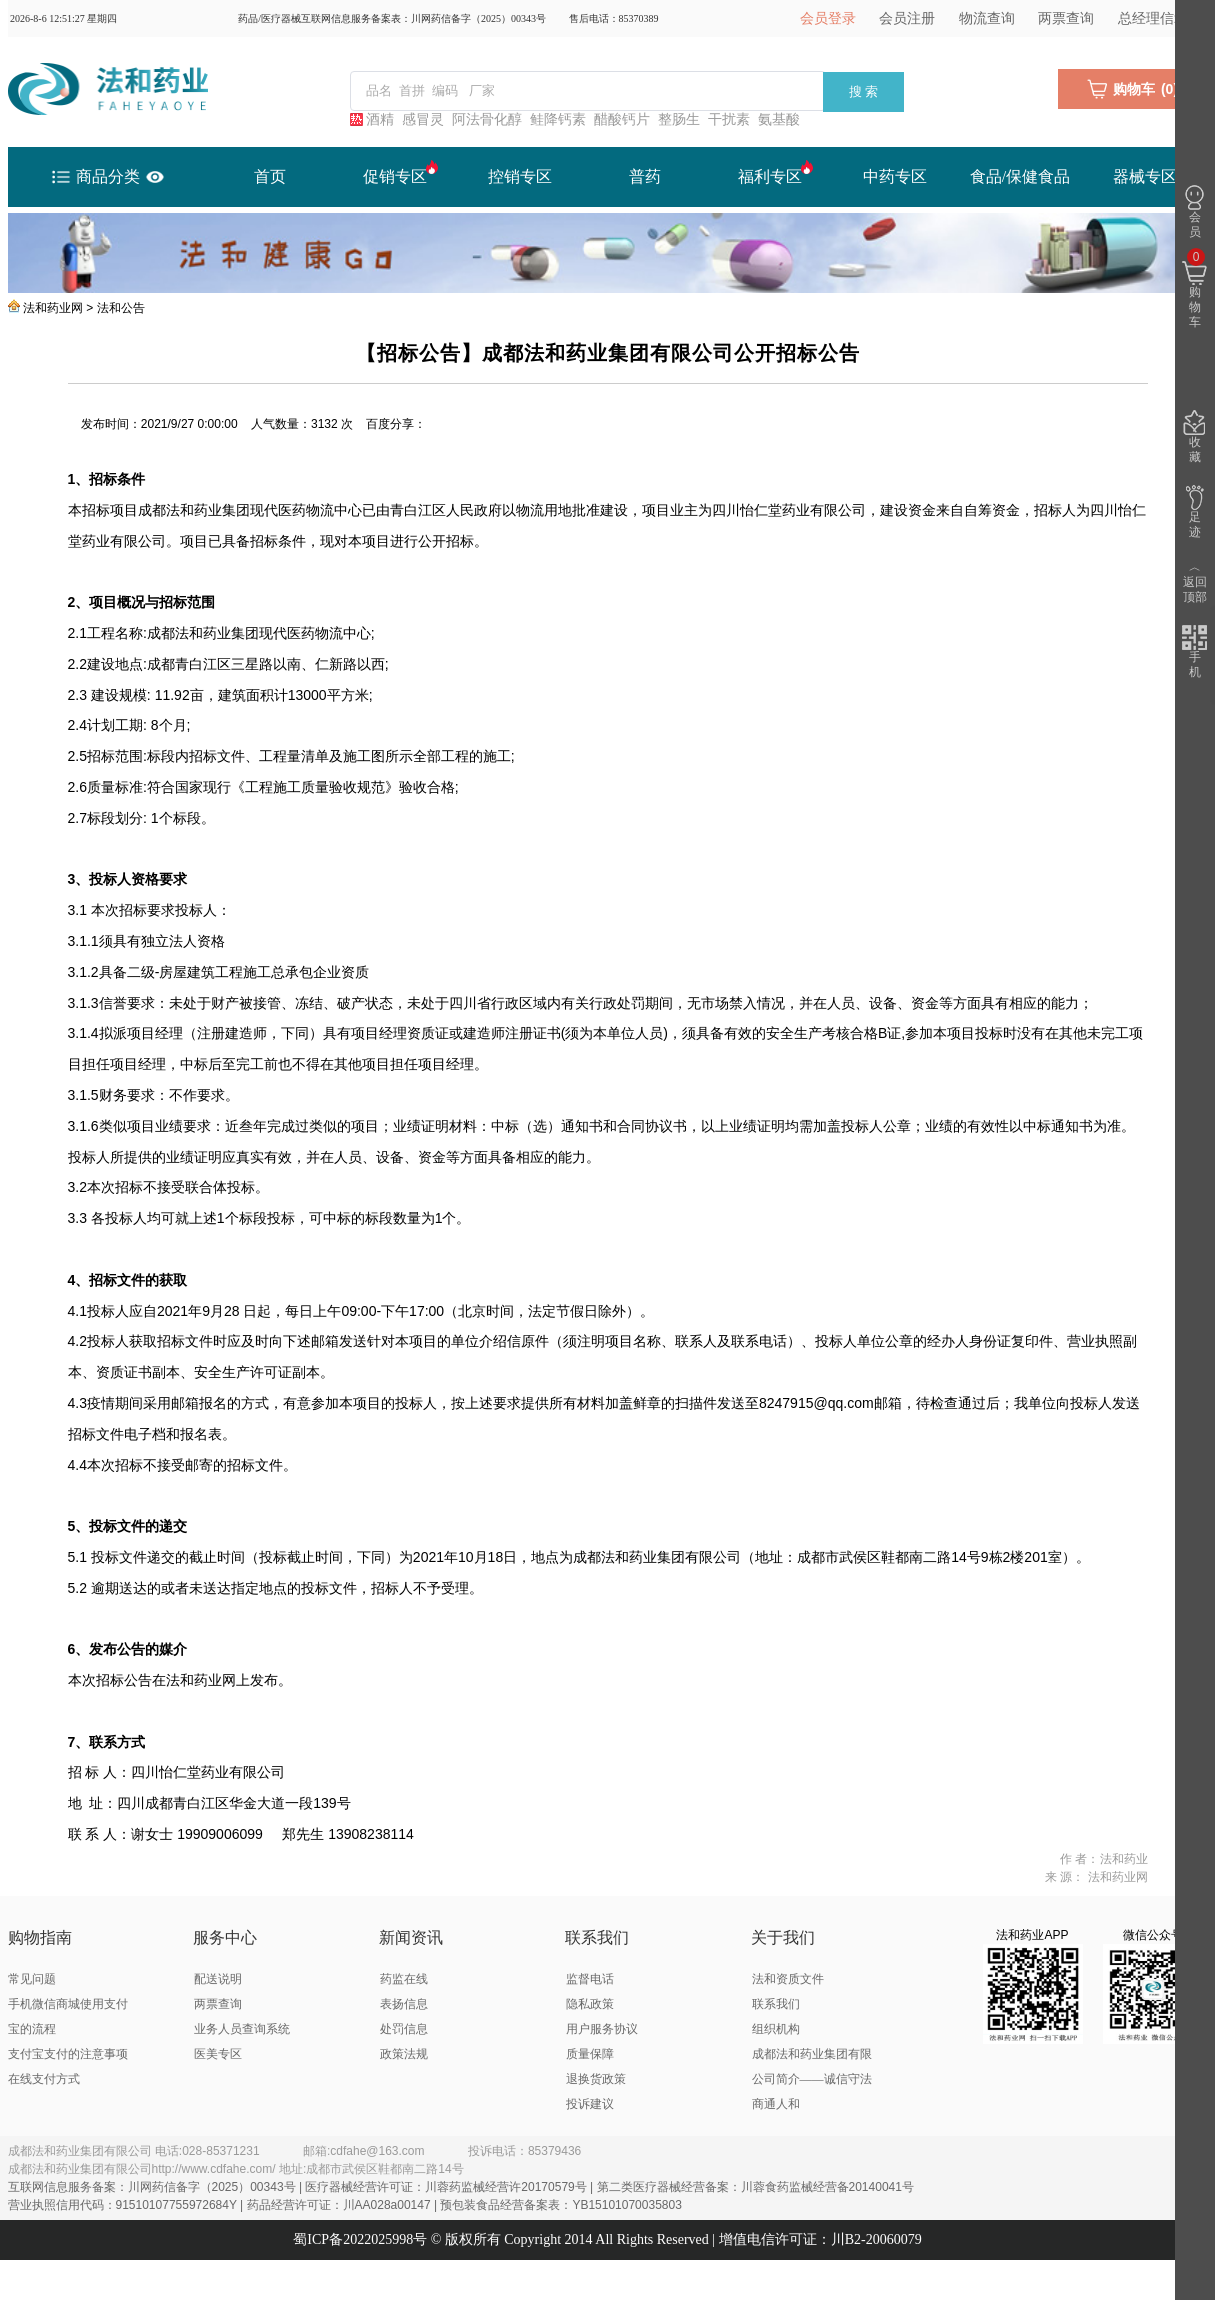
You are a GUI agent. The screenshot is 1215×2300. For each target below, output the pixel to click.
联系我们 (776, 2004)
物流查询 (987, 18)
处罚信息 (404, 2029)
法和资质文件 (788, 1979)
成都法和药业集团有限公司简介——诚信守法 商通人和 (812, 2079)
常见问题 (32, 1979)
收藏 (1194, 437)
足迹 (1194, 512)
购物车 (1194, 289)
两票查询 (1066, 18)
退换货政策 (596, 2079)
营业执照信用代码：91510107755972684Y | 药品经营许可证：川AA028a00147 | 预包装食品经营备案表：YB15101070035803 (345, 2205)
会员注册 (907, 18)
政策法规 (404, 2054)
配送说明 (218, 1979)
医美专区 (218, 2054)
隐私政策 (590, 2004)
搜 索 (864, 91)
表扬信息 (404, 2004)
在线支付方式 (44, 2079)
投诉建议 (590, 2104)
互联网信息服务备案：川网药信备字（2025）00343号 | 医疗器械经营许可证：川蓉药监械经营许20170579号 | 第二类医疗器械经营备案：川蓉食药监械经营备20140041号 (461, 2187)
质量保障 (590, 2054)
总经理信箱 (1153, 18)
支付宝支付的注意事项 (68, 2054)
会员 (1194, 212)
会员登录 (828, 18)
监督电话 (590, 1979)
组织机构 (776, 2029)
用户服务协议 (602, 2029)
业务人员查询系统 (242, 2029)
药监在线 (404, 1979)
